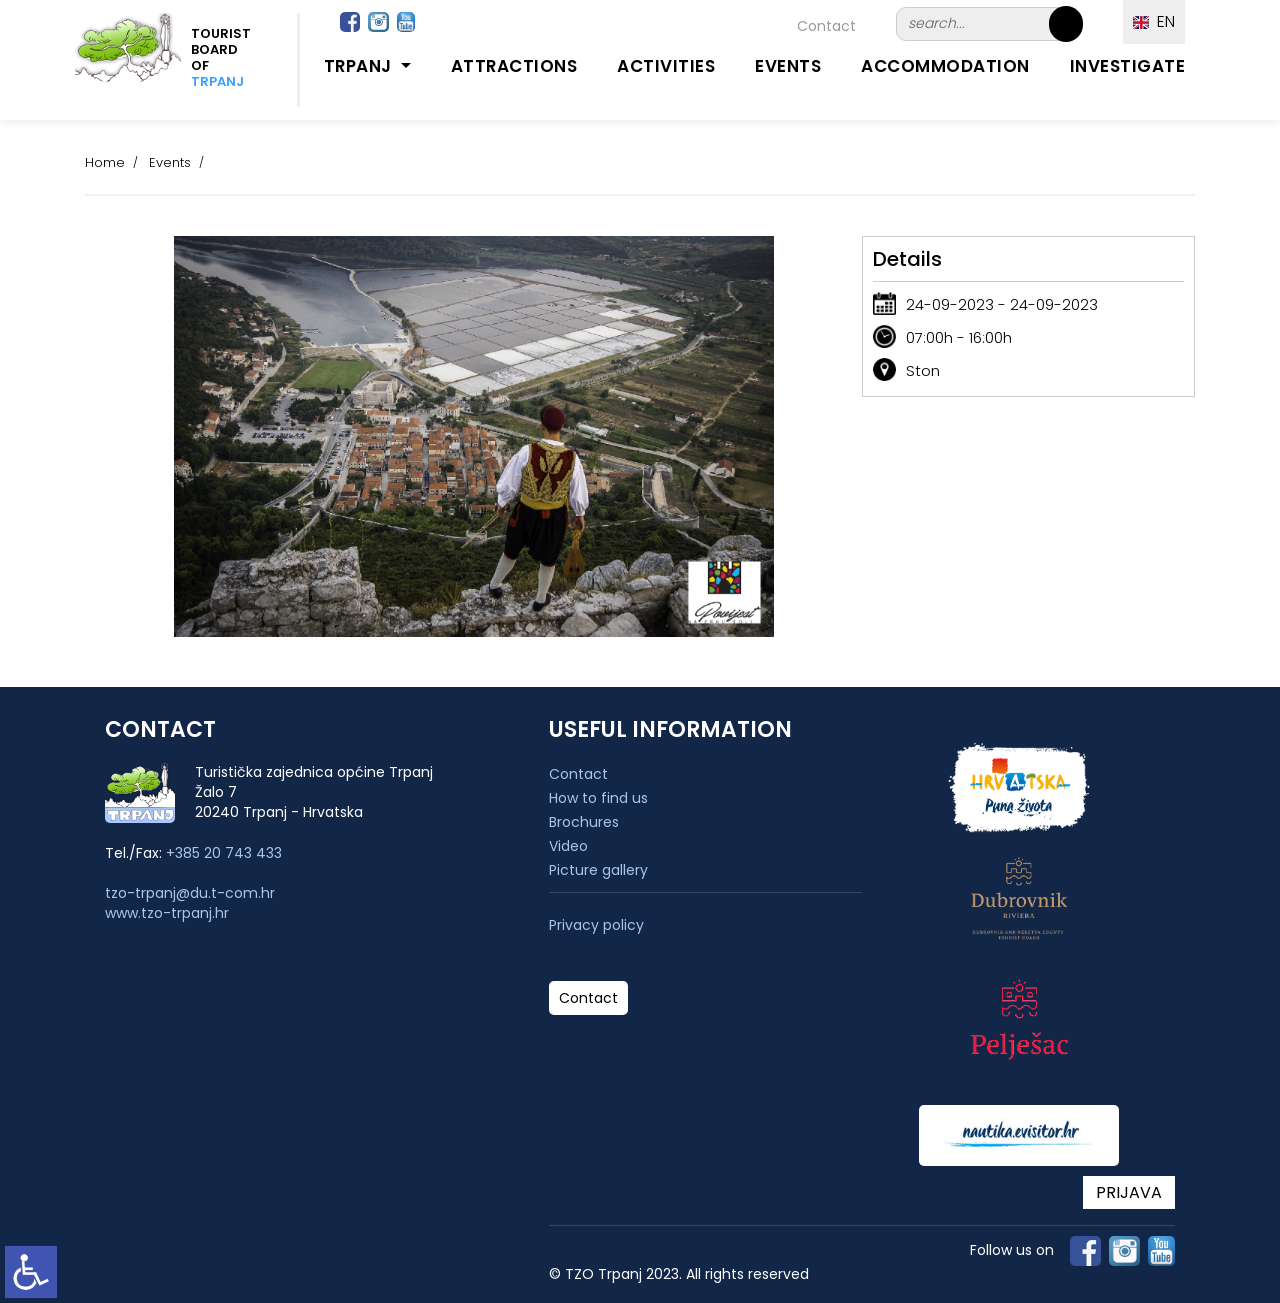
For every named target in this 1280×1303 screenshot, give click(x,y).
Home (105, 162)
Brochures (584, 822)
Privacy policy (596, 925)
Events (788, 66)
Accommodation (945, 66)
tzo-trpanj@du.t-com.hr (190, 893)
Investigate (1128, 66)
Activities (666, 66)
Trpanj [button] (360, 66)
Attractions (514, 66)
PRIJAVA (1129, 1192)
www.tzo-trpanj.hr (167, 913)
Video (568, 846)
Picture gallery (598, 870)
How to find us (598, 798)
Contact (826, 26)
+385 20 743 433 (224, 853)
